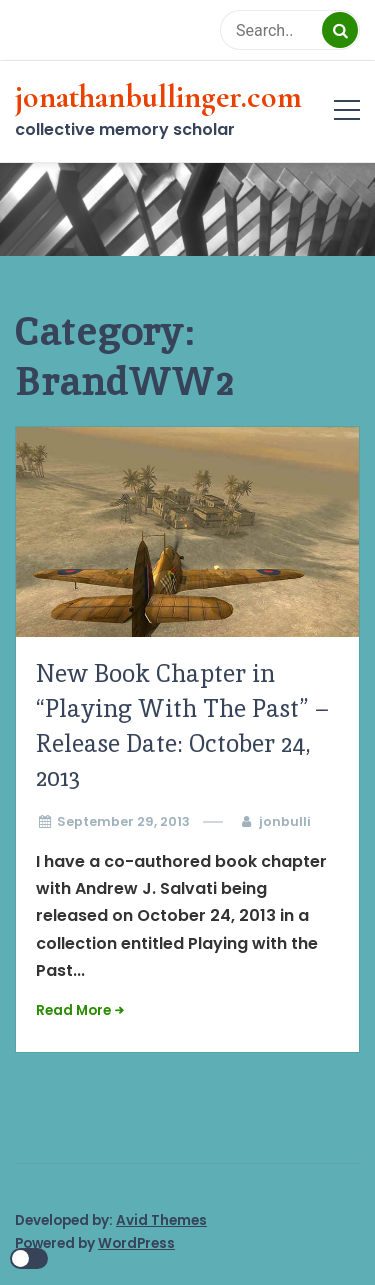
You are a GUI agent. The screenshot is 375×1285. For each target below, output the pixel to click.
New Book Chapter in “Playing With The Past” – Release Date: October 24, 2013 (182, 725)
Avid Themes (161, 1220)
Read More (73, 1010)
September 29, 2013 (123, 821)
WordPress (136, 1243)
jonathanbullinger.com (158, 97)
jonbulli (285, 821)
